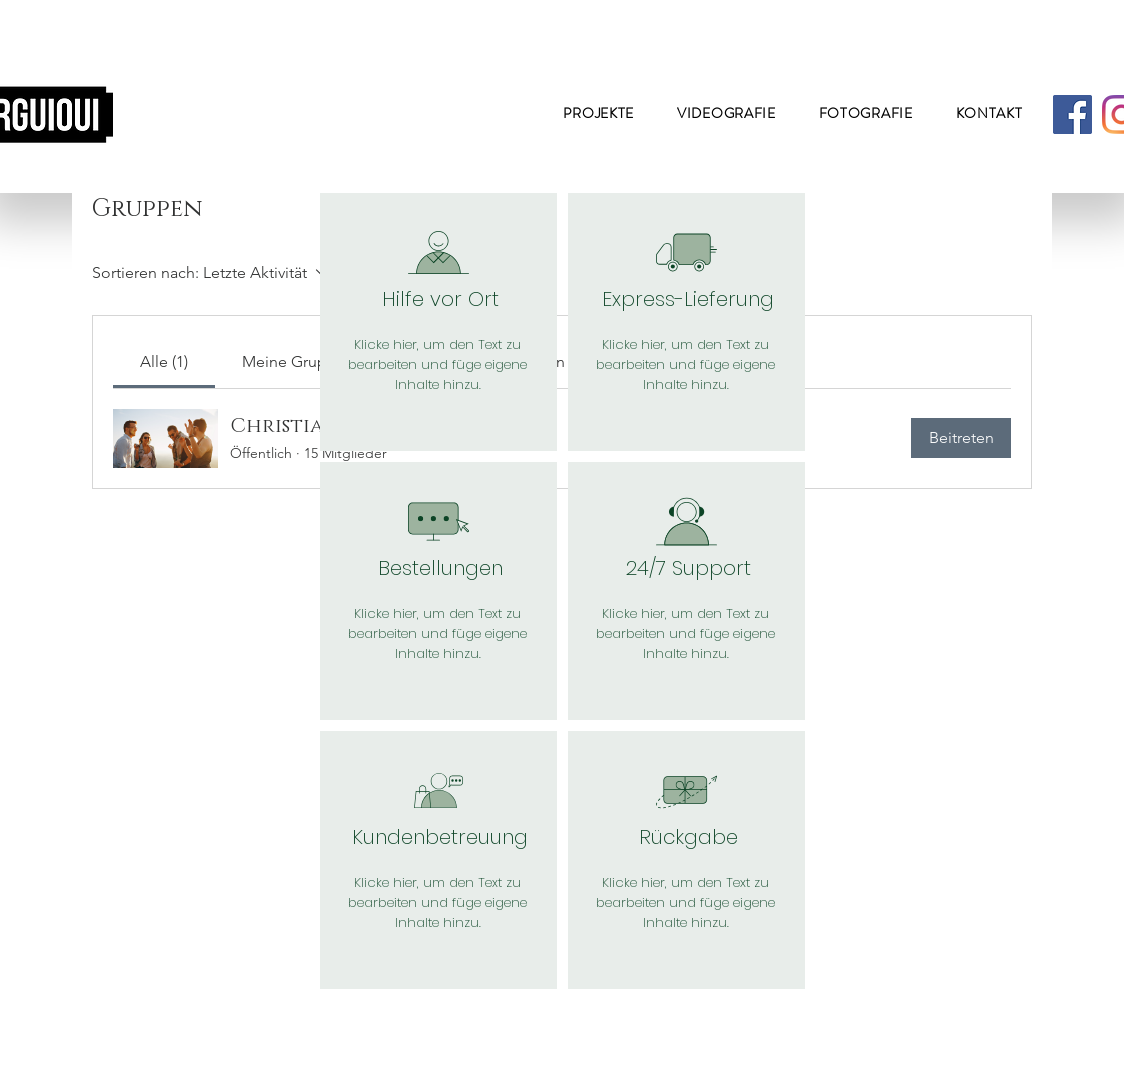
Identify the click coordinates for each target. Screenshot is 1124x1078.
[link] (164, 361)
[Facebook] (1072, 114)
